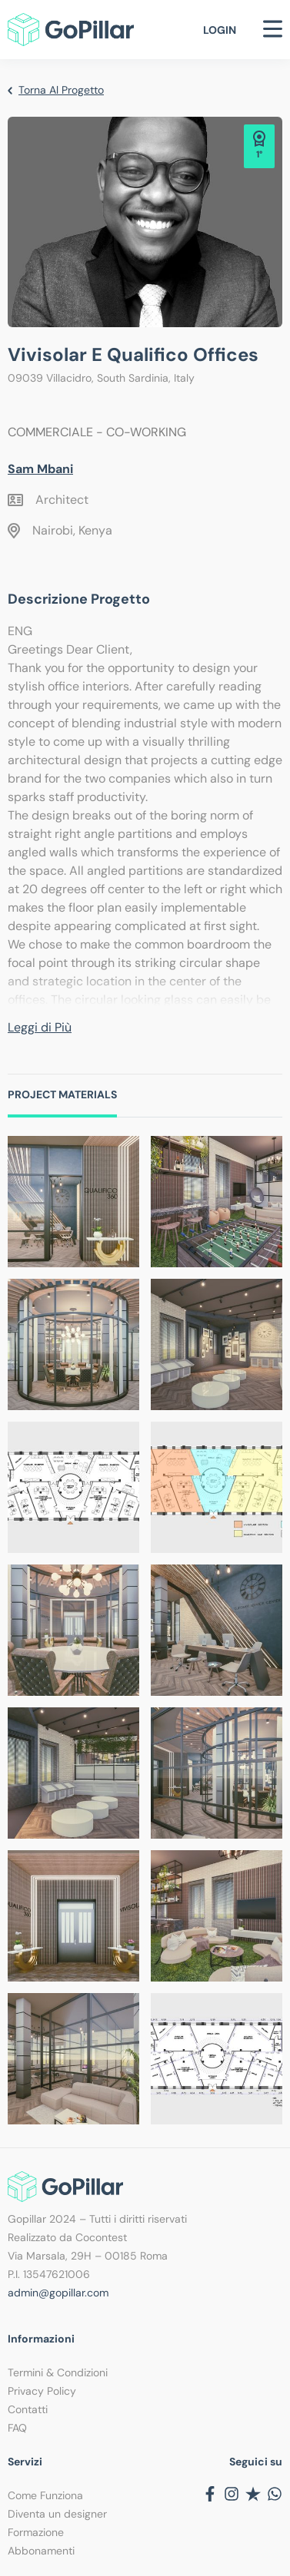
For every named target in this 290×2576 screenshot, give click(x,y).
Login (219, 30)
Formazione (36, 2532)
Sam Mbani (40, 469)
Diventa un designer (57, 2514)
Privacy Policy (42, 2391)
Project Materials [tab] (62, 1094)
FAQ (17, 2428)
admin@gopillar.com (58, 2293)
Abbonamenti (41, 2551)
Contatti (28, 2409)
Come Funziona (45, 2495)
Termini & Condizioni (58, 2372)
